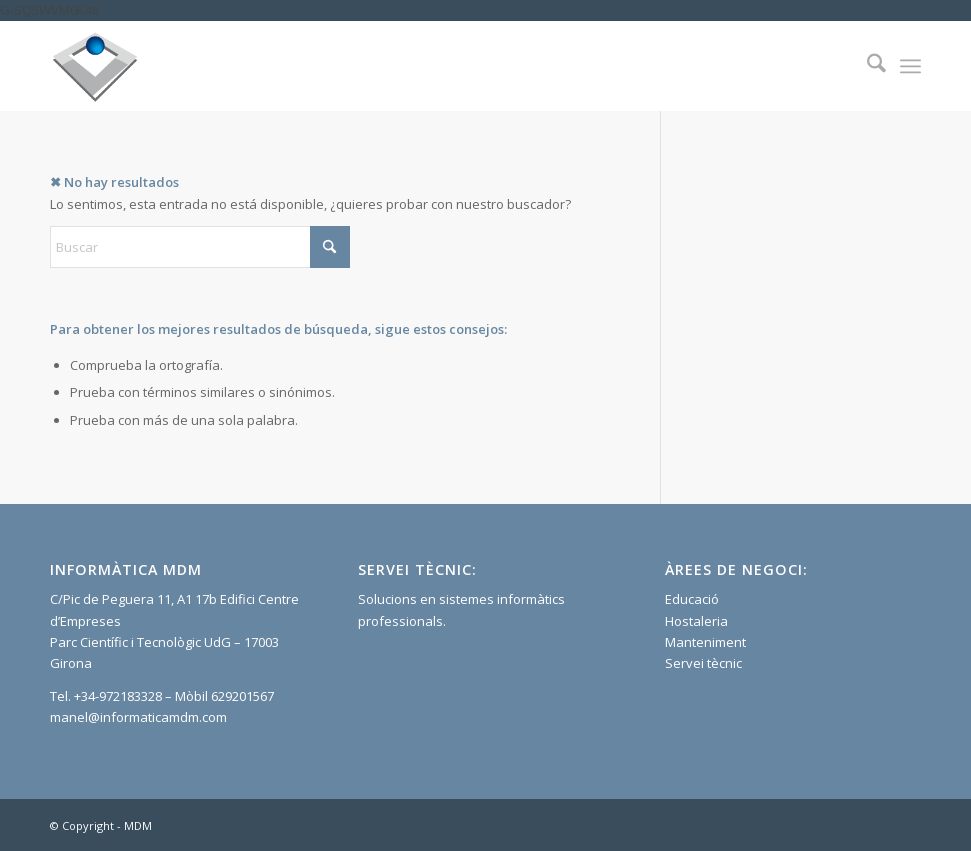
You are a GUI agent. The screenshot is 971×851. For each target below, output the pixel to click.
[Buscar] (866, 66)
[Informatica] (95, 66)
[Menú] (910, 66)
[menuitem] (866, 66)
